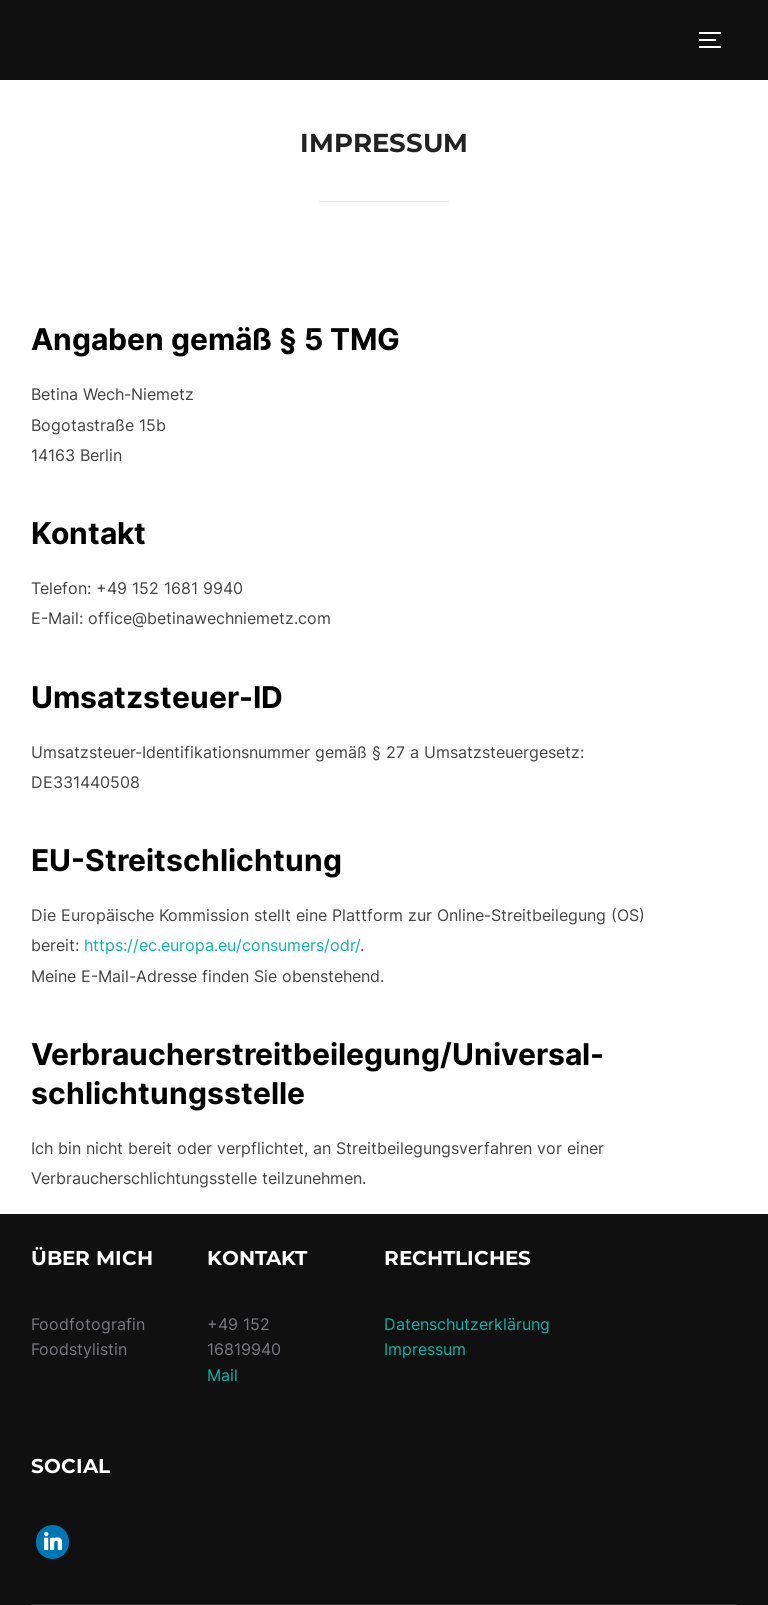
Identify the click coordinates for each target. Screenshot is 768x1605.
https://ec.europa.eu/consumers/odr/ (222, 945)
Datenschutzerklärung (467, 1324)
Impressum (425, 1349)
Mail (222, 1375)
